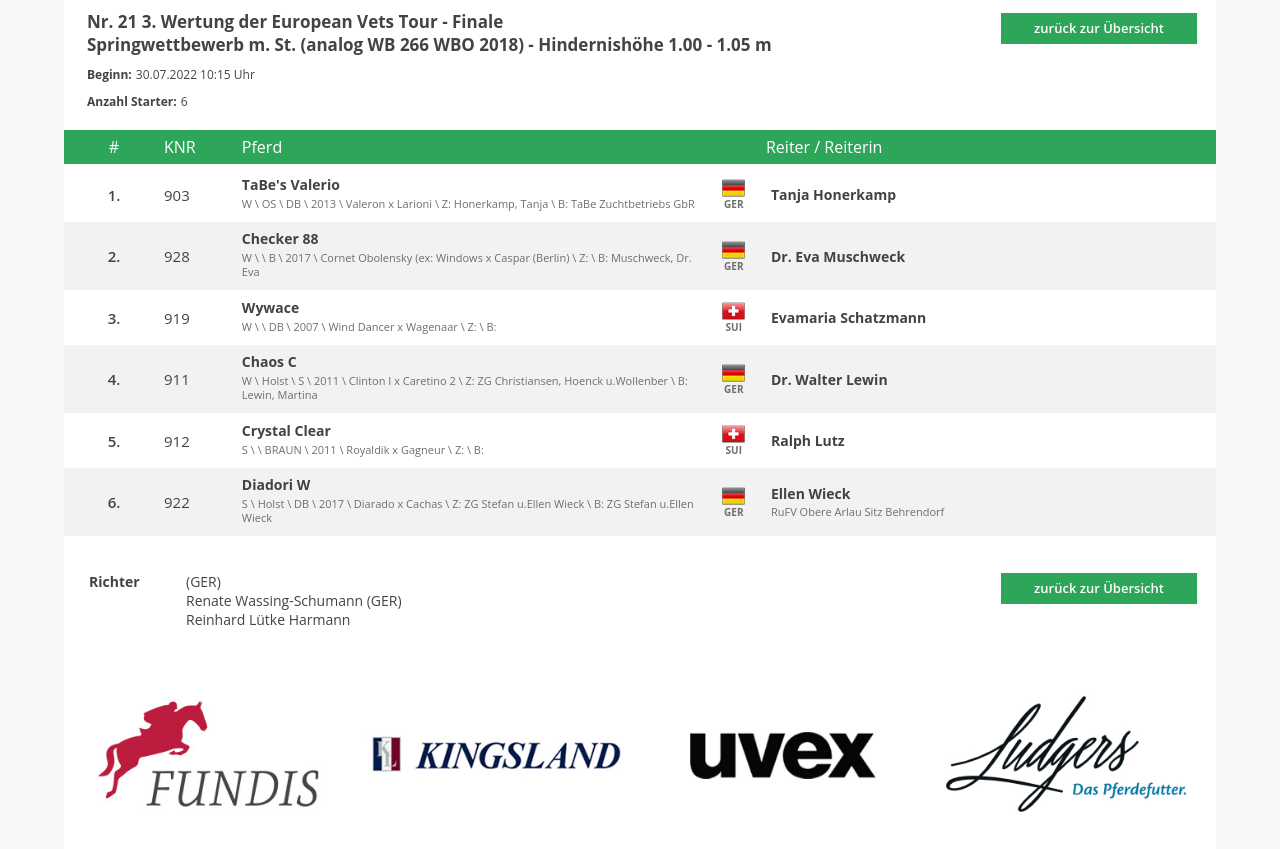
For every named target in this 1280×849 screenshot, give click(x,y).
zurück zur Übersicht (1099, 28)
